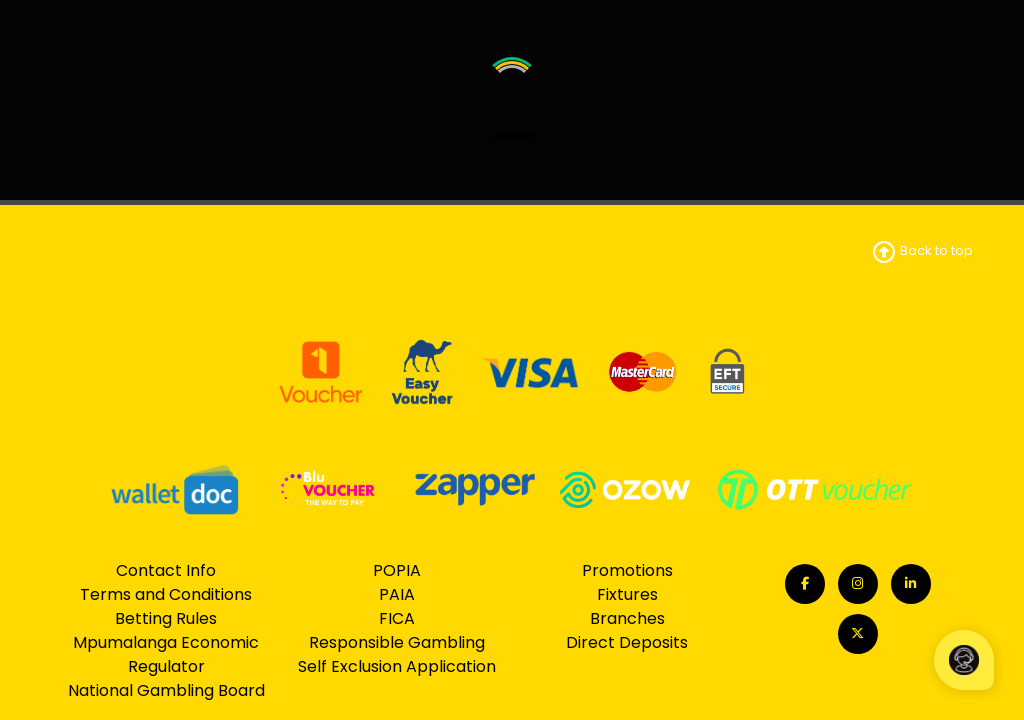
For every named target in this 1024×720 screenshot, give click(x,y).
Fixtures (627, 594)
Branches (627, 618)
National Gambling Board (166, 690)
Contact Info (166, 570)
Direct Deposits (627, 642)
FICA (397, 618)
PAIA (397, 594)
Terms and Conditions (166, 594)
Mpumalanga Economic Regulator (166, 654)
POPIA (397, 570)
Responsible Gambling (397, 642)
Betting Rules (166, 618)
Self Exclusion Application (397, 666)
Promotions (627, 570)
